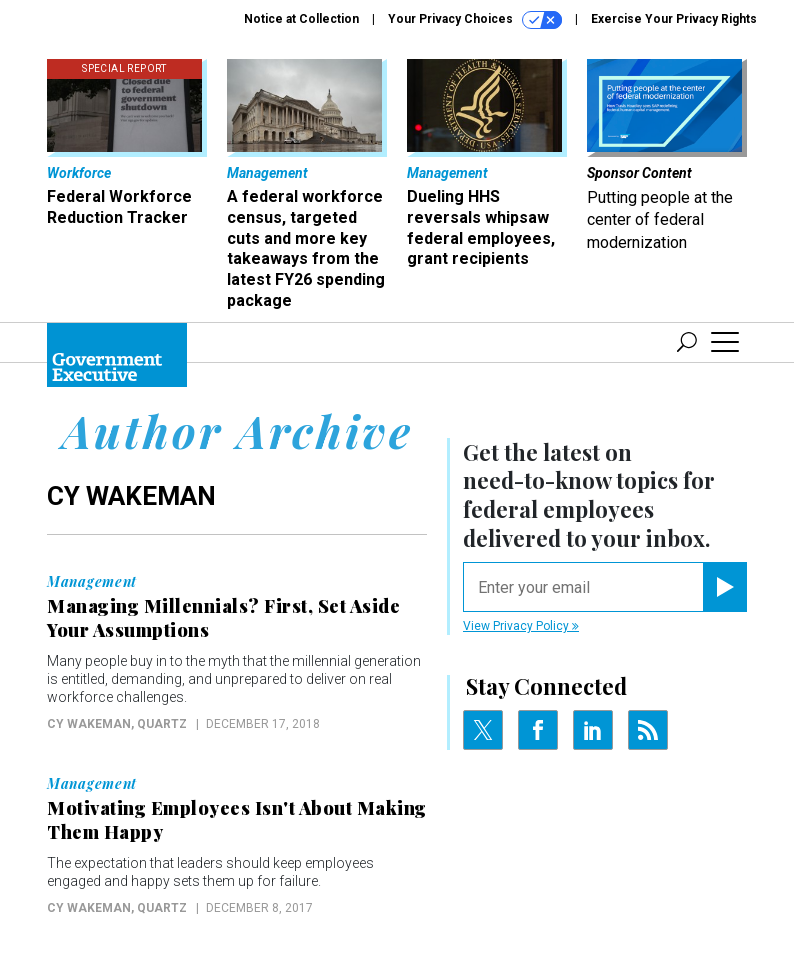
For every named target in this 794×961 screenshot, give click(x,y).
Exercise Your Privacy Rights (674, 19)
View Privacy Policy (521, 626)
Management (92, 582)
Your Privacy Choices (475, 20)
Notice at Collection (301, 19)
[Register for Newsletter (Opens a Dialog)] (724, 587)
